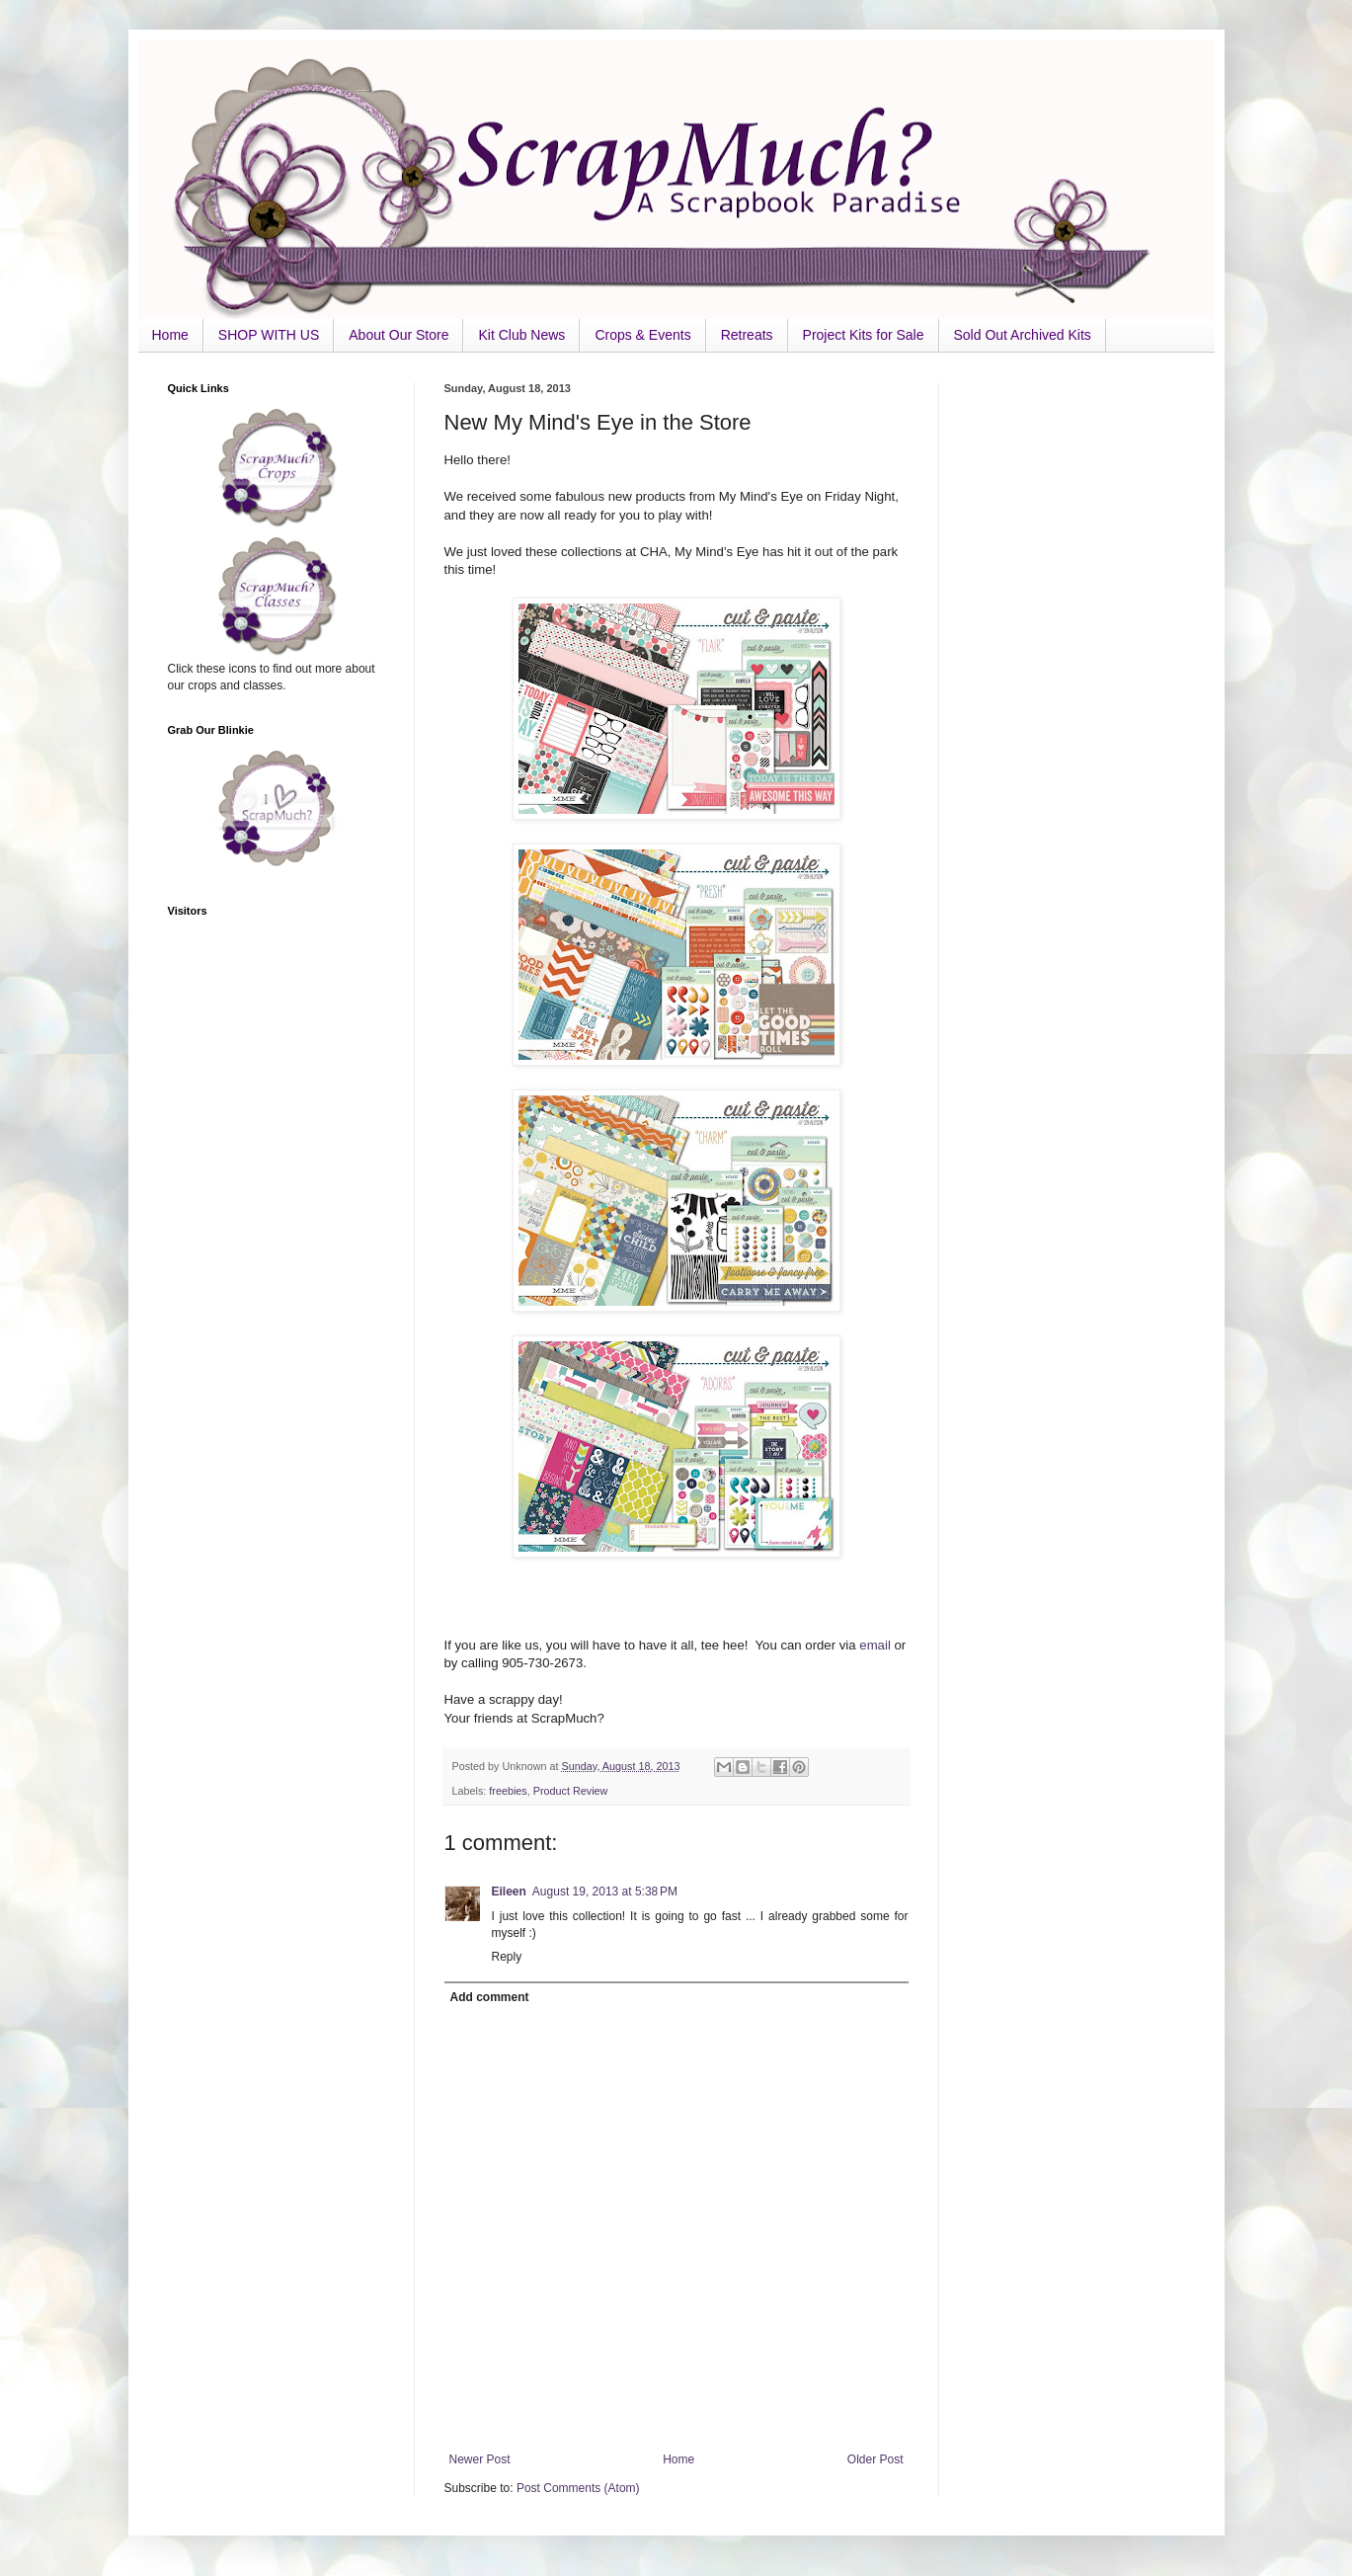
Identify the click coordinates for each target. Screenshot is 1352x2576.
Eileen (509, 1891)
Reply (507, 1957)
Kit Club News (521, 335)
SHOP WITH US (268, 335)
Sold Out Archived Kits (1022, 335)
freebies (507, 1791)
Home (170, 335)
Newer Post (480, 2459)
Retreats (747, 335)
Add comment (489, 1997)
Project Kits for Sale (863, 335)
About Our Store (398, 335)
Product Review (570, 1791)
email (876, 1645)
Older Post (875, 2459)
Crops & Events (642, 335)
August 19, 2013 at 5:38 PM (604, 1891)
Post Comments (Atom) (578, 2488)
